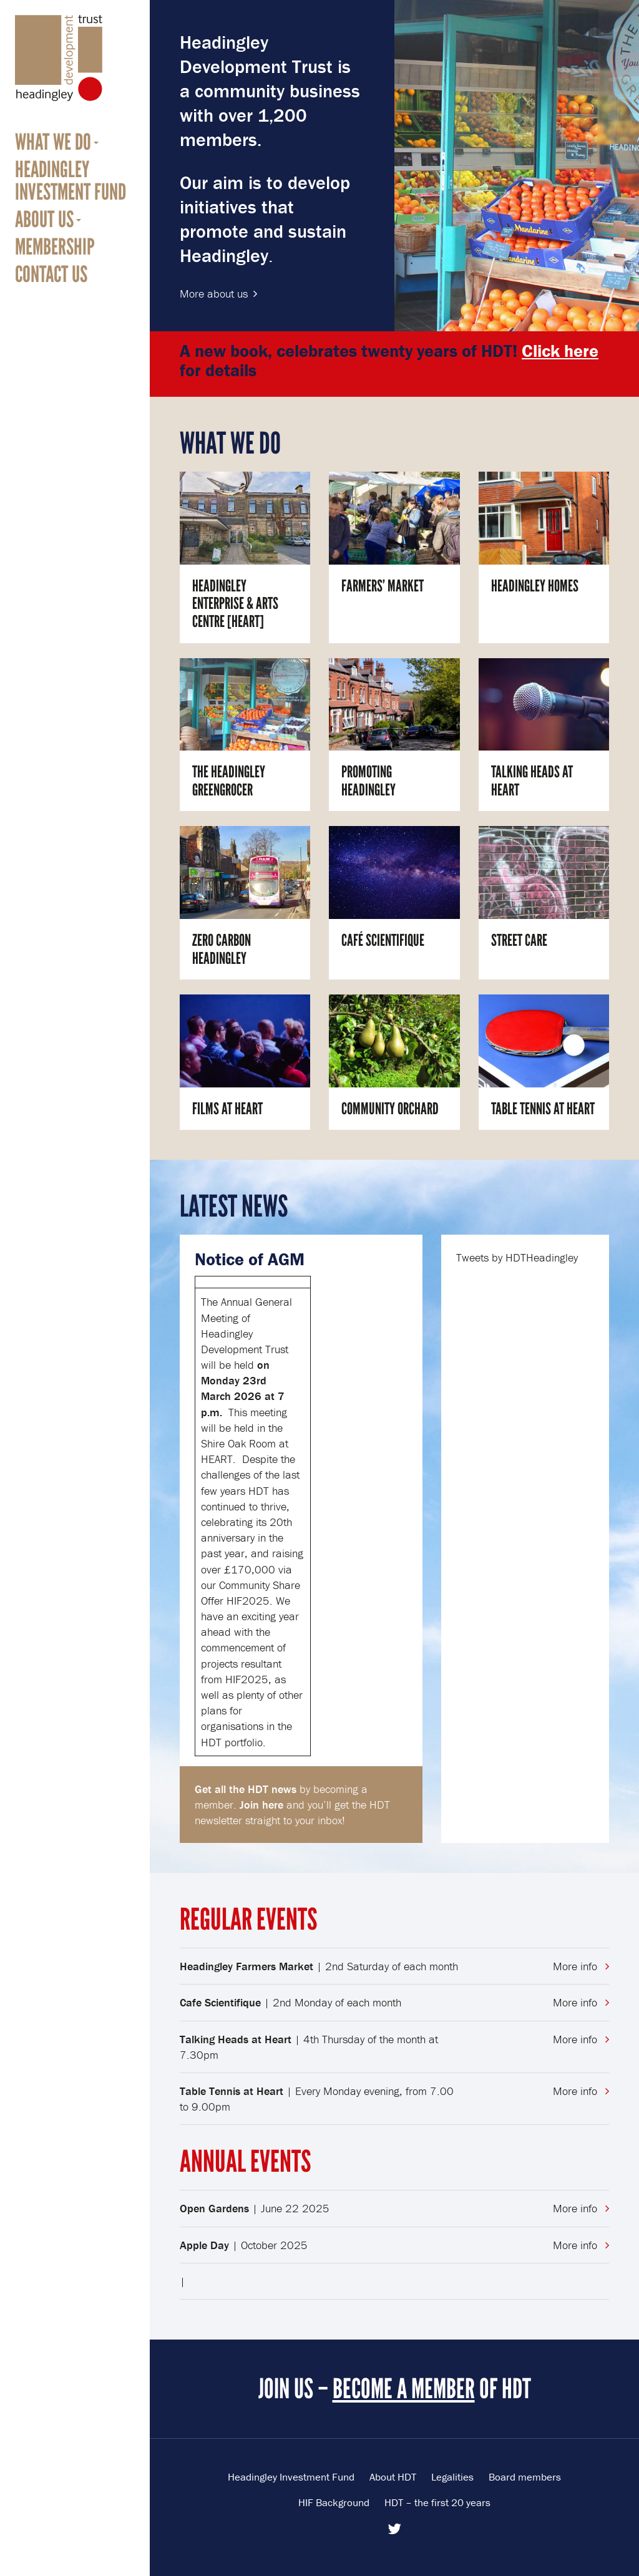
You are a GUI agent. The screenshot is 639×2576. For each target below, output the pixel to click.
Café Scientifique (382, 940)
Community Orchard (390, 1109)
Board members (525, 2477)
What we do (53, 142)
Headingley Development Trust (58, 58)
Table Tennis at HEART (543, 1109)
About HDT (392, 2477)
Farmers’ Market (382, 586)
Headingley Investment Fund (70, 180)
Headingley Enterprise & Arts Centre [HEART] (235, 603)
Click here (560, 350)
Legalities (452, 2477)
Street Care (519, 940)
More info (581, 1966)
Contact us (51, 274)
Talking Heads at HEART (532, 781)
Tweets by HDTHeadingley (517, 1257)
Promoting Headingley (368, 781)
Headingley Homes (534, 586)
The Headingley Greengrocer (228, 781)
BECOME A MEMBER (404, 2388)
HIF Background (333, 2502)
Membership (55, 247)
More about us (214, 293)
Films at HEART (227, 1109)
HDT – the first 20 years (437, 2502)
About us (44, 219)
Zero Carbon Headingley (221, 949)
